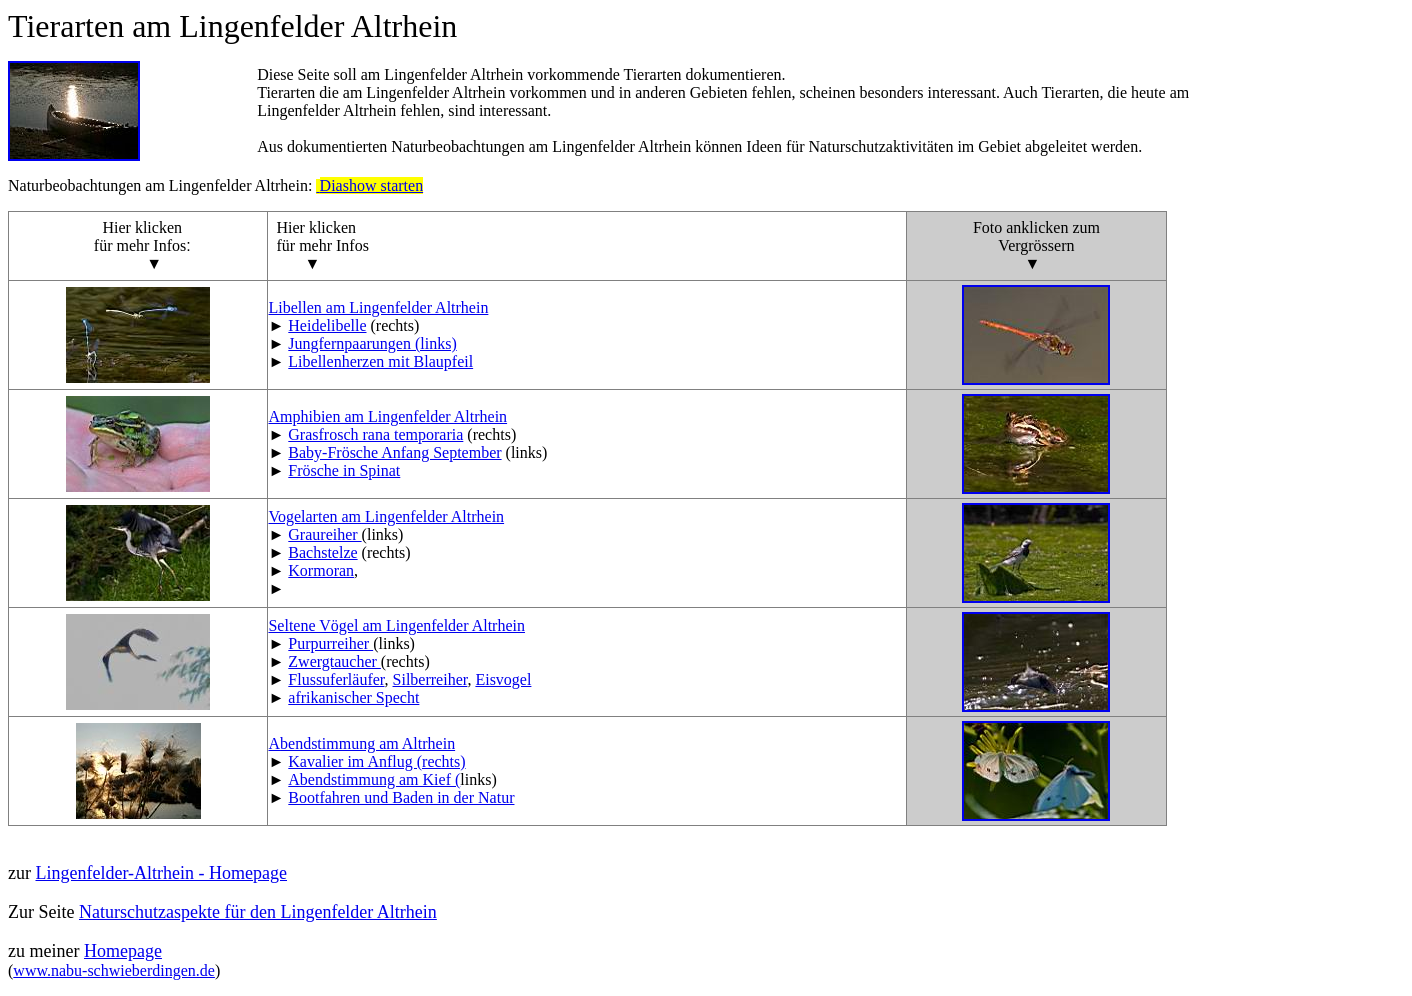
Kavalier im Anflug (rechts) (376, 761)
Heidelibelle (327, 325)
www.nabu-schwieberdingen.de (114, 970)
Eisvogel (503, 679)
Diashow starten (372, 185)
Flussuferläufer (336, 679)
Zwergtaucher (334, 661)
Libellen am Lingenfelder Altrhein (378, 307)
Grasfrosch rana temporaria (375, 434)
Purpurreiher (330, 643)
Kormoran (321, 570)
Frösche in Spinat (344, 470)
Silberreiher (430, 679)
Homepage (123, 951)
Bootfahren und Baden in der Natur (401, 797)
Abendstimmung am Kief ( (374, 779)
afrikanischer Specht (353, 697)
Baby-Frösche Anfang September (394, 452)
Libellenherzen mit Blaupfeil (380, 361)
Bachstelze (322, 552)
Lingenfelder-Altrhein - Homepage (161, 873)
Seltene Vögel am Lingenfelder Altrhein (396, 625)
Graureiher (324, 534)
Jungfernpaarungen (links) (372, 343)
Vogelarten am (386, 516)
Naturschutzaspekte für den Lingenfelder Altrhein (258, 912)
